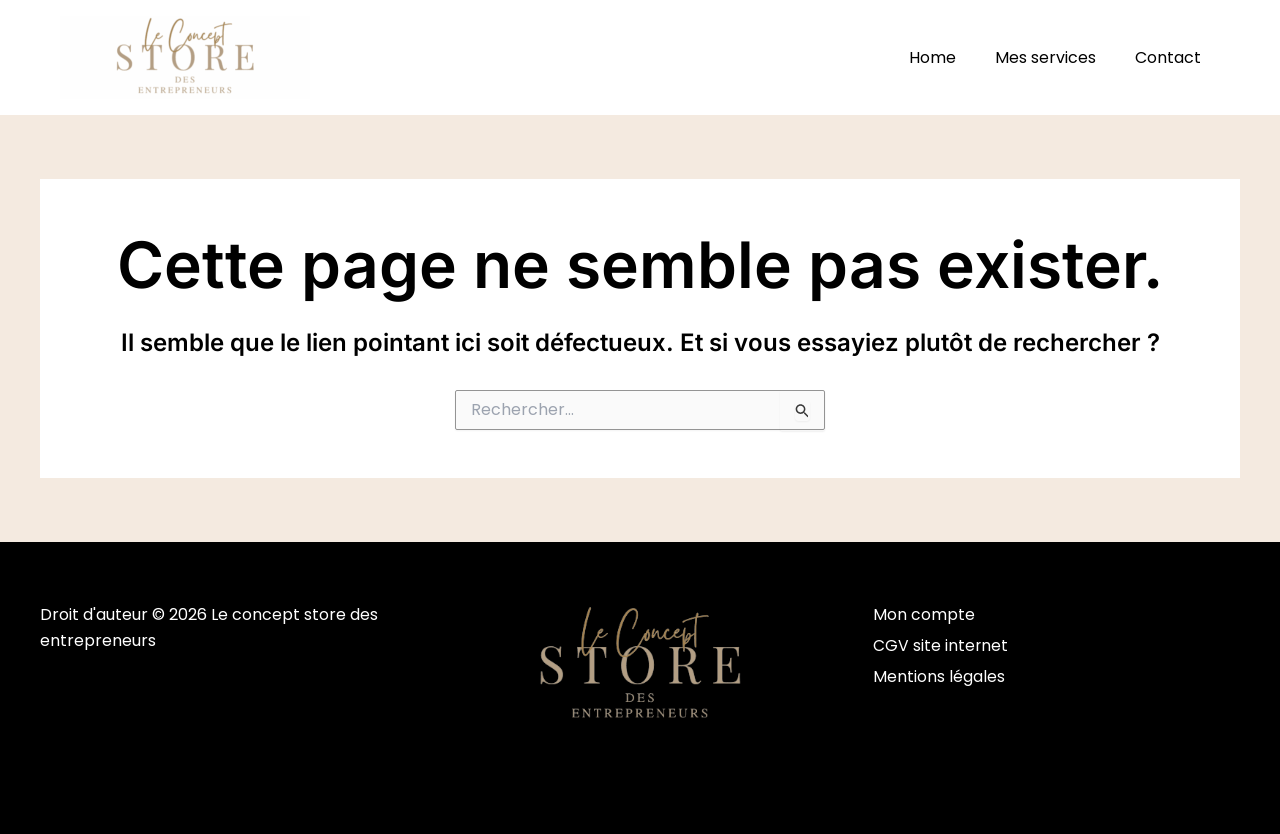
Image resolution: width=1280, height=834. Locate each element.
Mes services (1055, 57)
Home (949, 57)
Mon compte (924, 614)
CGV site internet (941, 646)
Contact (1171, 57)
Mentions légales (939, 677)
